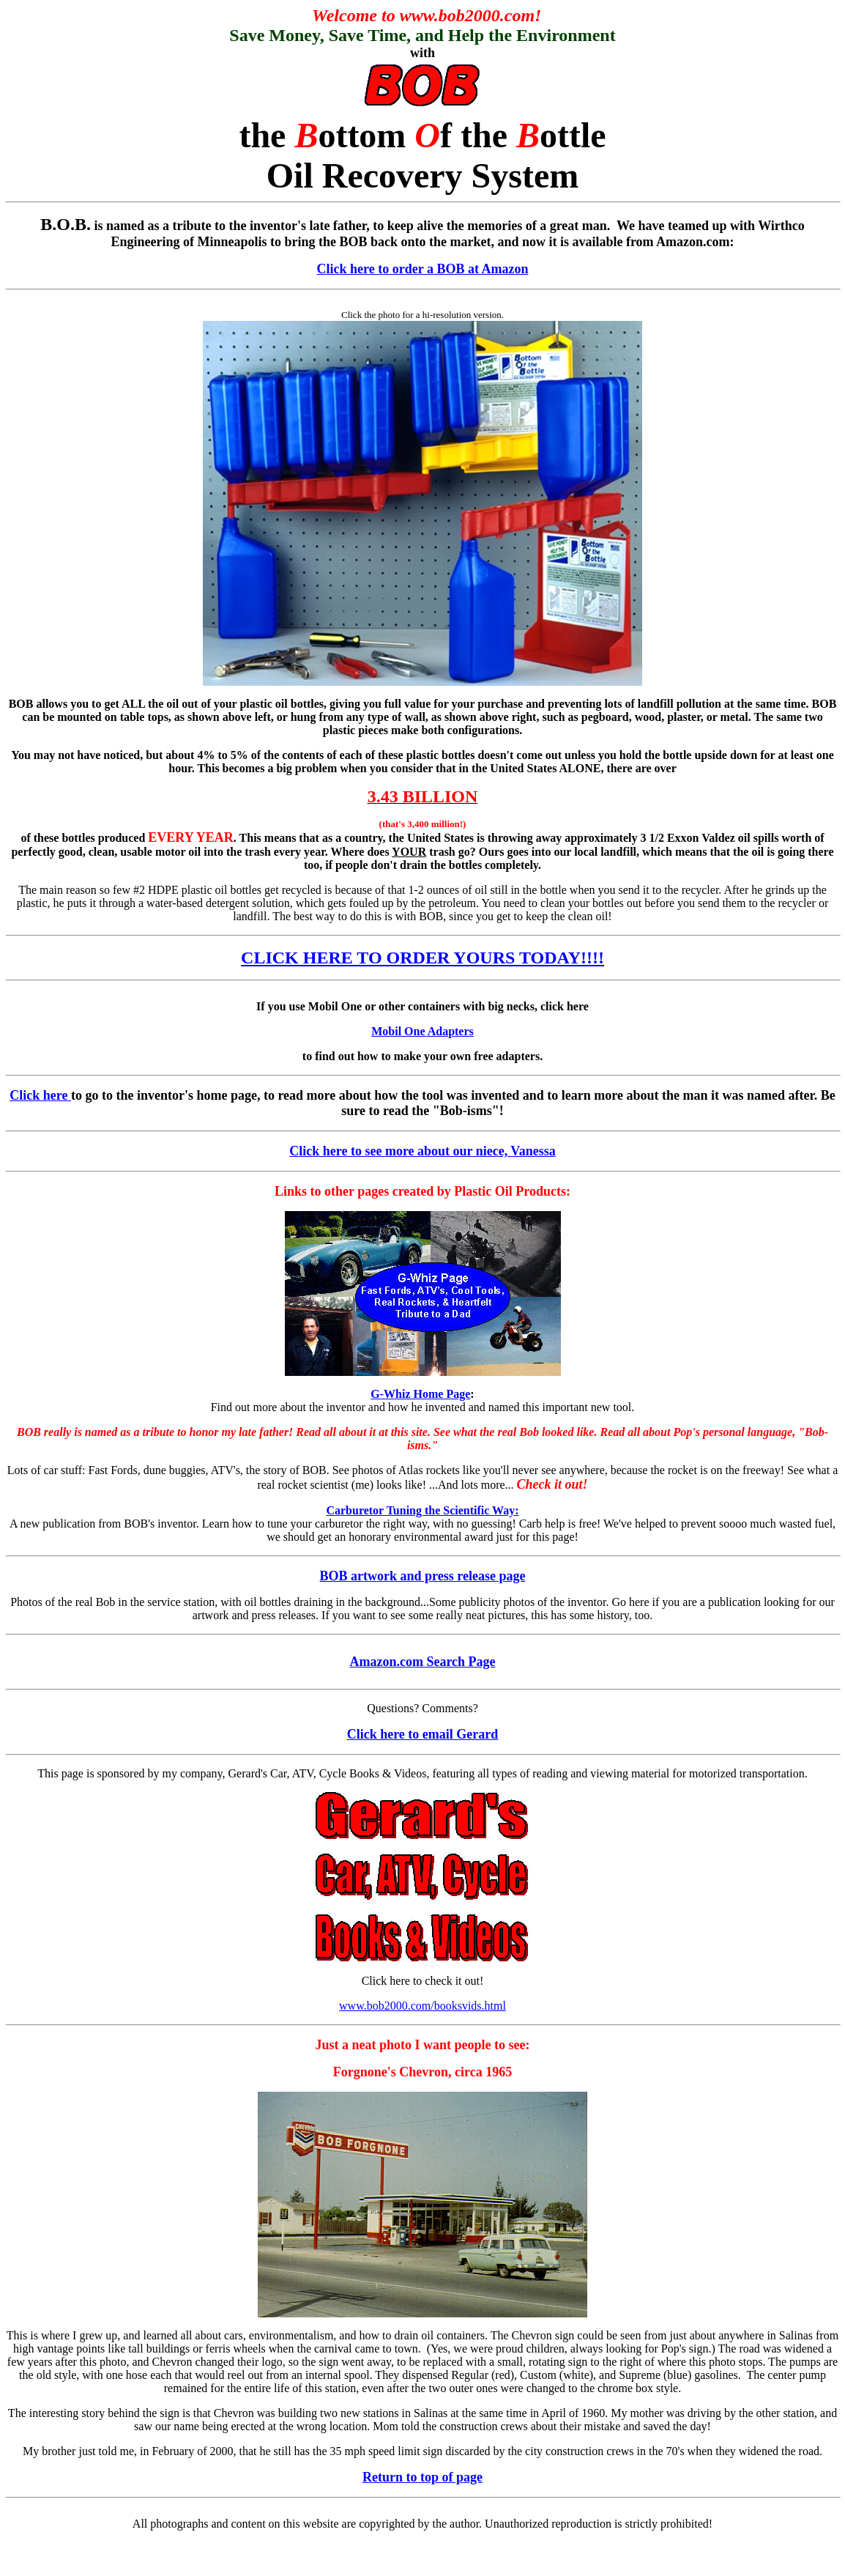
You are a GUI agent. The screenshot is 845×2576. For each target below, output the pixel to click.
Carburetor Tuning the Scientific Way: (422, 1510)
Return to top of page (422, 2477)
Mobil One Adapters (422, 1031)
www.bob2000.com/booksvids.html (422, 2005)
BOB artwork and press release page (423, 1576)
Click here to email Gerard (423, 1734)
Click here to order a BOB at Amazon (423, 269)
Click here (40, 1095)
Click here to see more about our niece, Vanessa (422, 1151)
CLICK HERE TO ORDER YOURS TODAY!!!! (422, 957)
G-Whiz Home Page (420, 1394)
